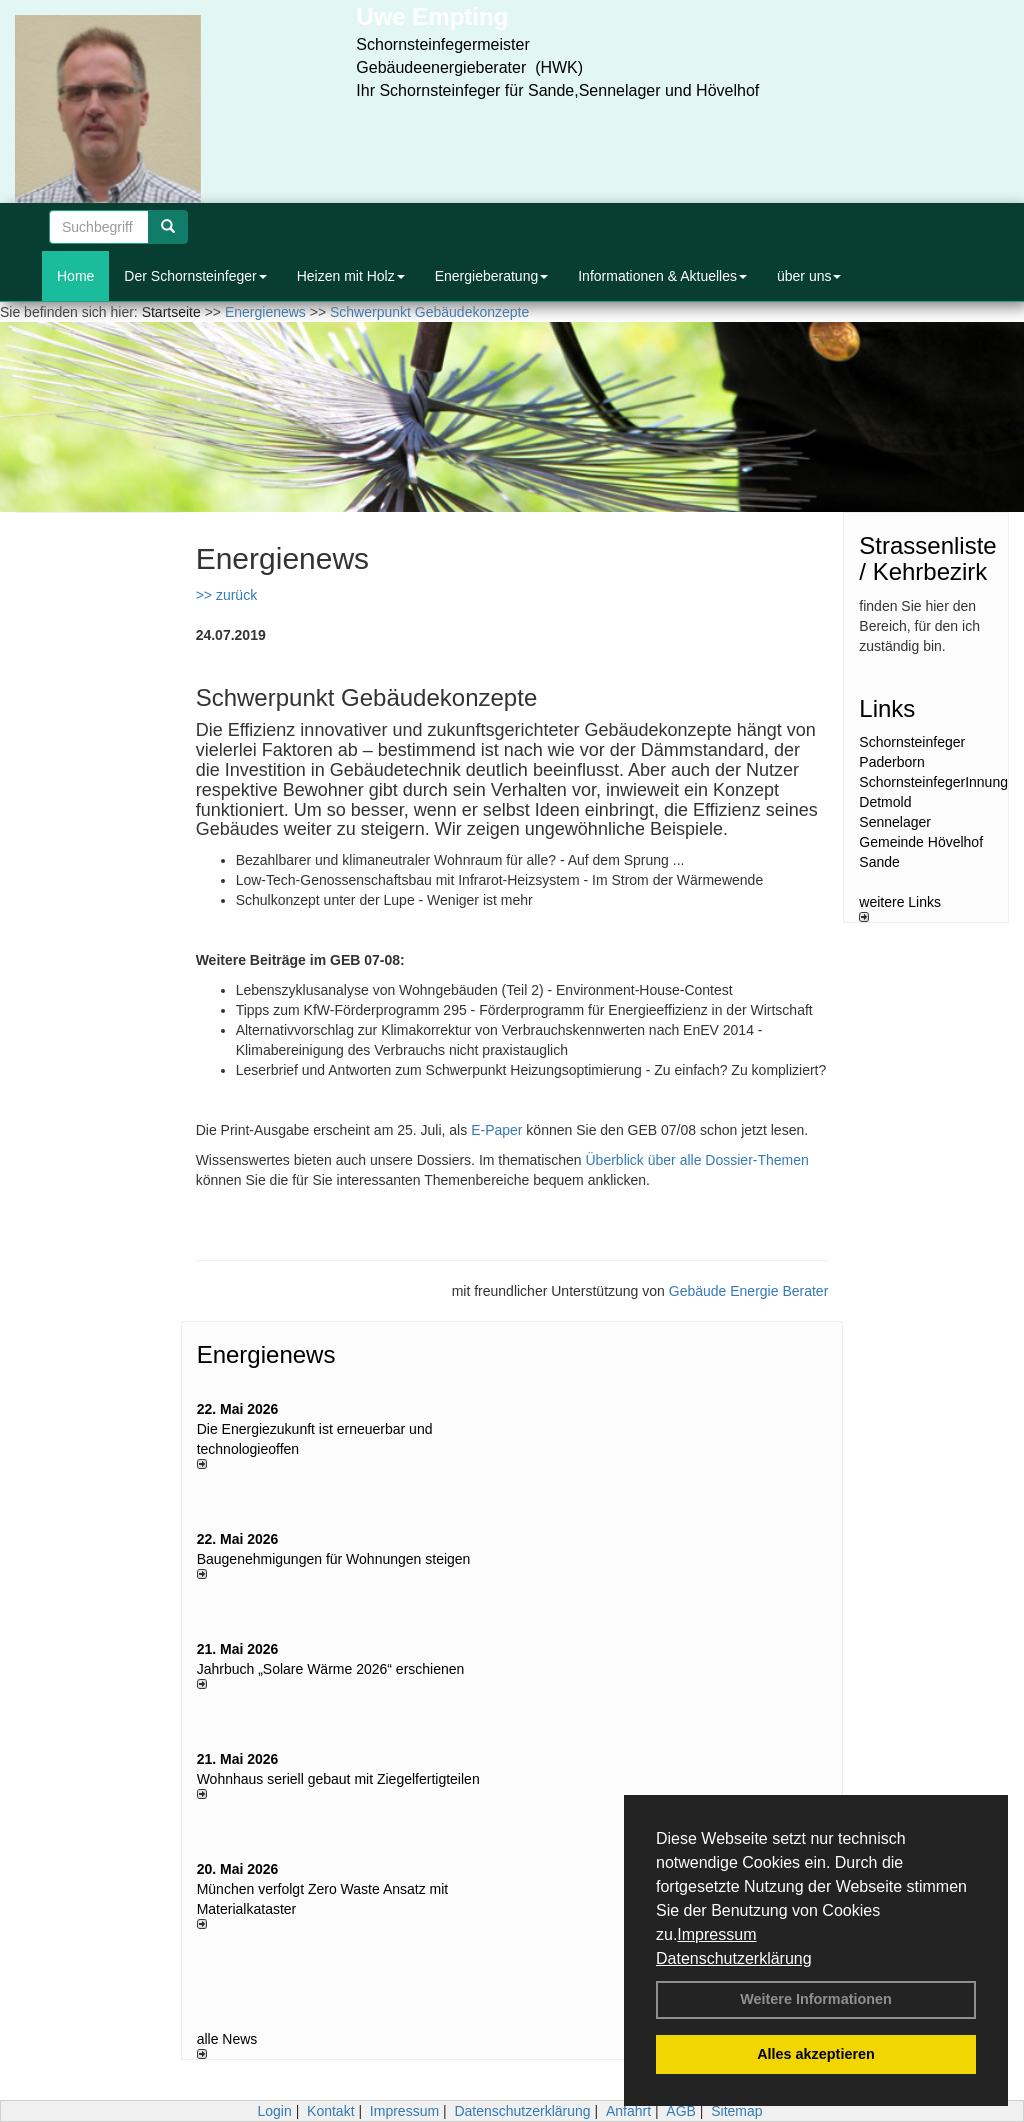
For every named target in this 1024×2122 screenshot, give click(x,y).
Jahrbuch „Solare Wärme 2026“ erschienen (331, 1669)
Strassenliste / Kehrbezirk (927, 558)
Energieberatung (492, 276)
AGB (681, 2111)
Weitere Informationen (816, 1999)
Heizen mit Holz (351, 276)
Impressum (716, 1934)
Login (274, 2111)
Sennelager (895, 822)
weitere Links (900, 908)
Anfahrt (628, 2111)
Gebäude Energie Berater (749, 1291)
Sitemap (736, 2111)
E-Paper (496, 1130)
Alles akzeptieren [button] (816, 2054)
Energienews (266, 1354)
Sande (879, 862)
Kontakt (330, 2111)
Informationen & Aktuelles (662, 276)
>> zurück (226, 595)
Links (887, 708)
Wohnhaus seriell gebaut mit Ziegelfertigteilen (338, 1779)
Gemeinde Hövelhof (921, 842)
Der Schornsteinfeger (195, 276)
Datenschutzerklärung (734, 1958)
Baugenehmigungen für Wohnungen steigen (334, 1559)
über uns (809, 276)
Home (75, 276)
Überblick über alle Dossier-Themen (697, 1160)
